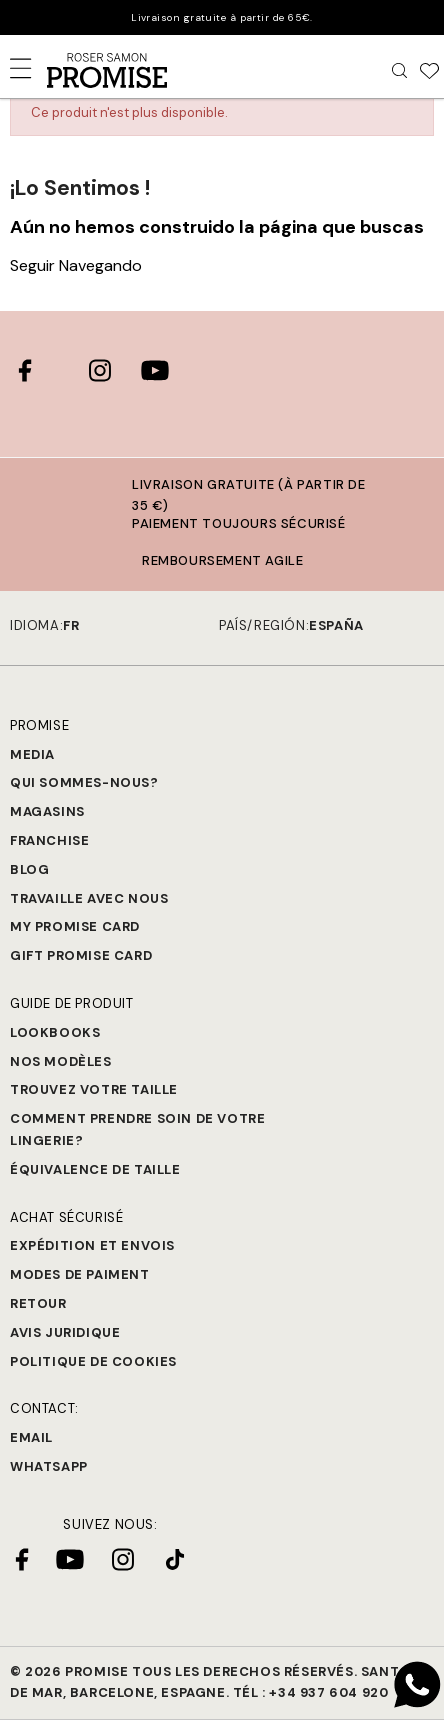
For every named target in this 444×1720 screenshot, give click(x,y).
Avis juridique (65, 1332)
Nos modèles (61, 1061)
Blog (29, 869)
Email (31, 1437)
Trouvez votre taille (94, 1089)
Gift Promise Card (81, 955)
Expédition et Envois (92, 1245)
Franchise (49, 840)
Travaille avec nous (89, 898)
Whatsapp (49, 1466)
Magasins (47, 811)
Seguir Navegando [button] (76, 265)
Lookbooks (55, 1032)
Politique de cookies (93, 1361)
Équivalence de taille (95, 1169)
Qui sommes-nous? (84, 782)
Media (32, 754)
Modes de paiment (80, 1274)
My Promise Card (75, 926)
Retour (38, 1303)
